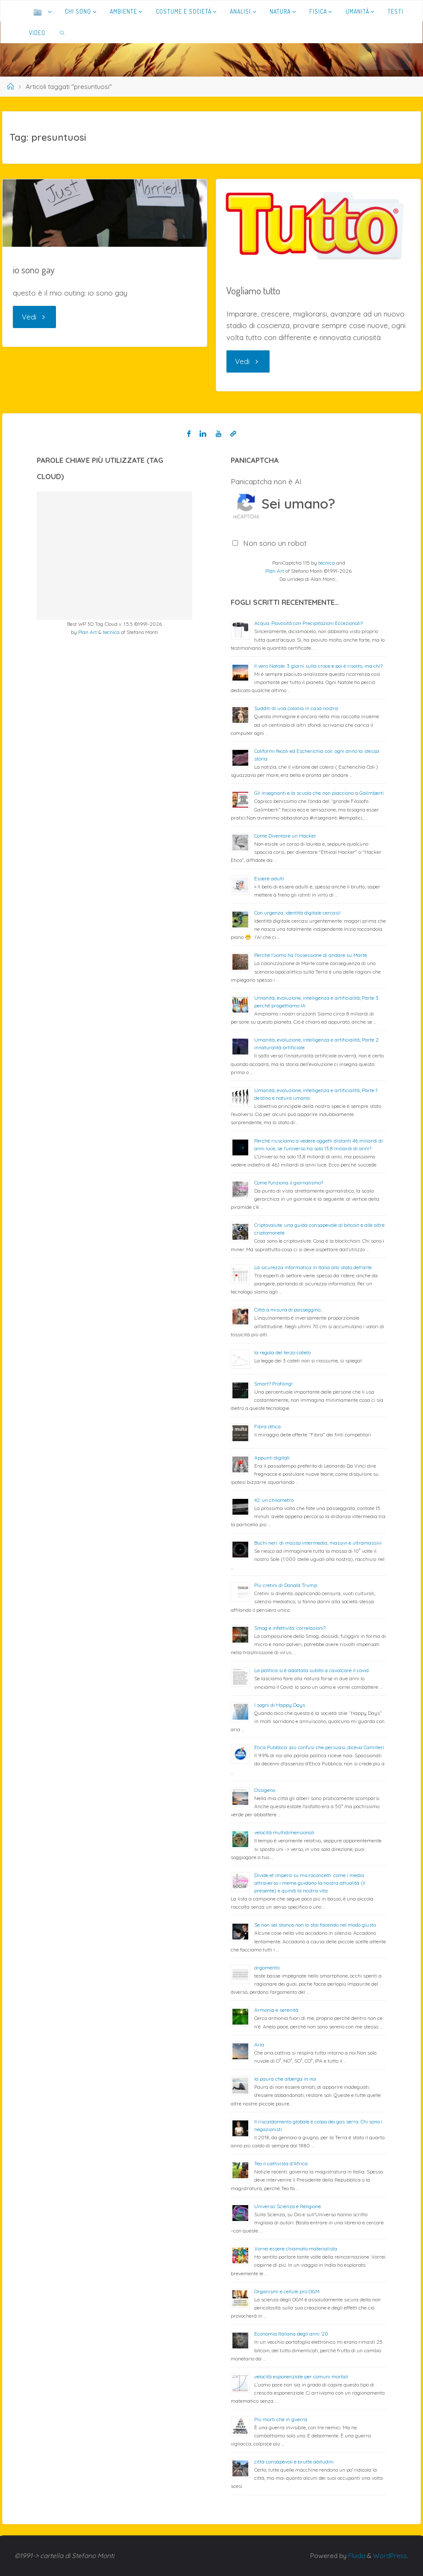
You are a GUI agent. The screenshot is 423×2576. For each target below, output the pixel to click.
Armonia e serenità (276, 2010)
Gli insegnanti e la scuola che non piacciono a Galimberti (319, 793)
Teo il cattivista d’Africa (281, 2163)
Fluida (356, 2556)
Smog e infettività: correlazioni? (290, 1628)
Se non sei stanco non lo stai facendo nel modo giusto (315, 1925)
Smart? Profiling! (273, 1383)
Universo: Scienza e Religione (287, 2206)
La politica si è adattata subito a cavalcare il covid (311, 1670)
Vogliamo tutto (253, 290)
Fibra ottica (267, 1426)
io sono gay (34, 269)
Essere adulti (269, 878)
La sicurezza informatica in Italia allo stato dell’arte (313, 1267)
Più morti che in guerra (280, 2419)
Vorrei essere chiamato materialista (295, 2248)
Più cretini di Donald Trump (285, 1585)
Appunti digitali (272, 1457)
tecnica (111, 632)
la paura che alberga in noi (285, 2079)
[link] (62, 32)
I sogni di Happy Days (279, 1705)
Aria (259, 2044)
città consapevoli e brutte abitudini (294, 2461)
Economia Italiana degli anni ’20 (291, 2333)
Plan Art (87, 632)
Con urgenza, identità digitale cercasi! (297, 912)
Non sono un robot (275, 543)
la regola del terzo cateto (282, 1352)
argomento (266, 1967)
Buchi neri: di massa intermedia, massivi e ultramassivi (318, 1543)
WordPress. (390, 2556)
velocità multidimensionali (284, 1832)
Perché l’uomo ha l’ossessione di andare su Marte (310, 955)
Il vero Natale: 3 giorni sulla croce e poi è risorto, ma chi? (318, 666)
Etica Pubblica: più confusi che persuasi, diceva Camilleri (319, 1747)
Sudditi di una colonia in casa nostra (296, 708)
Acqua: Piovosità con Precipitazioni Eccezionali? (308, 623)
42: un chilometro (274, 1500)
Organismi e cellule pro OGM (287, 2291)
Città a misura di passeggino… (288, 1309)
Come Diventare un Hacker (285, 835)
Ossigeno (264, 1790)
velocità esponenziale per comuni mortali (301, 2376)
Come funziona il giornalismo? (288, 1182)
